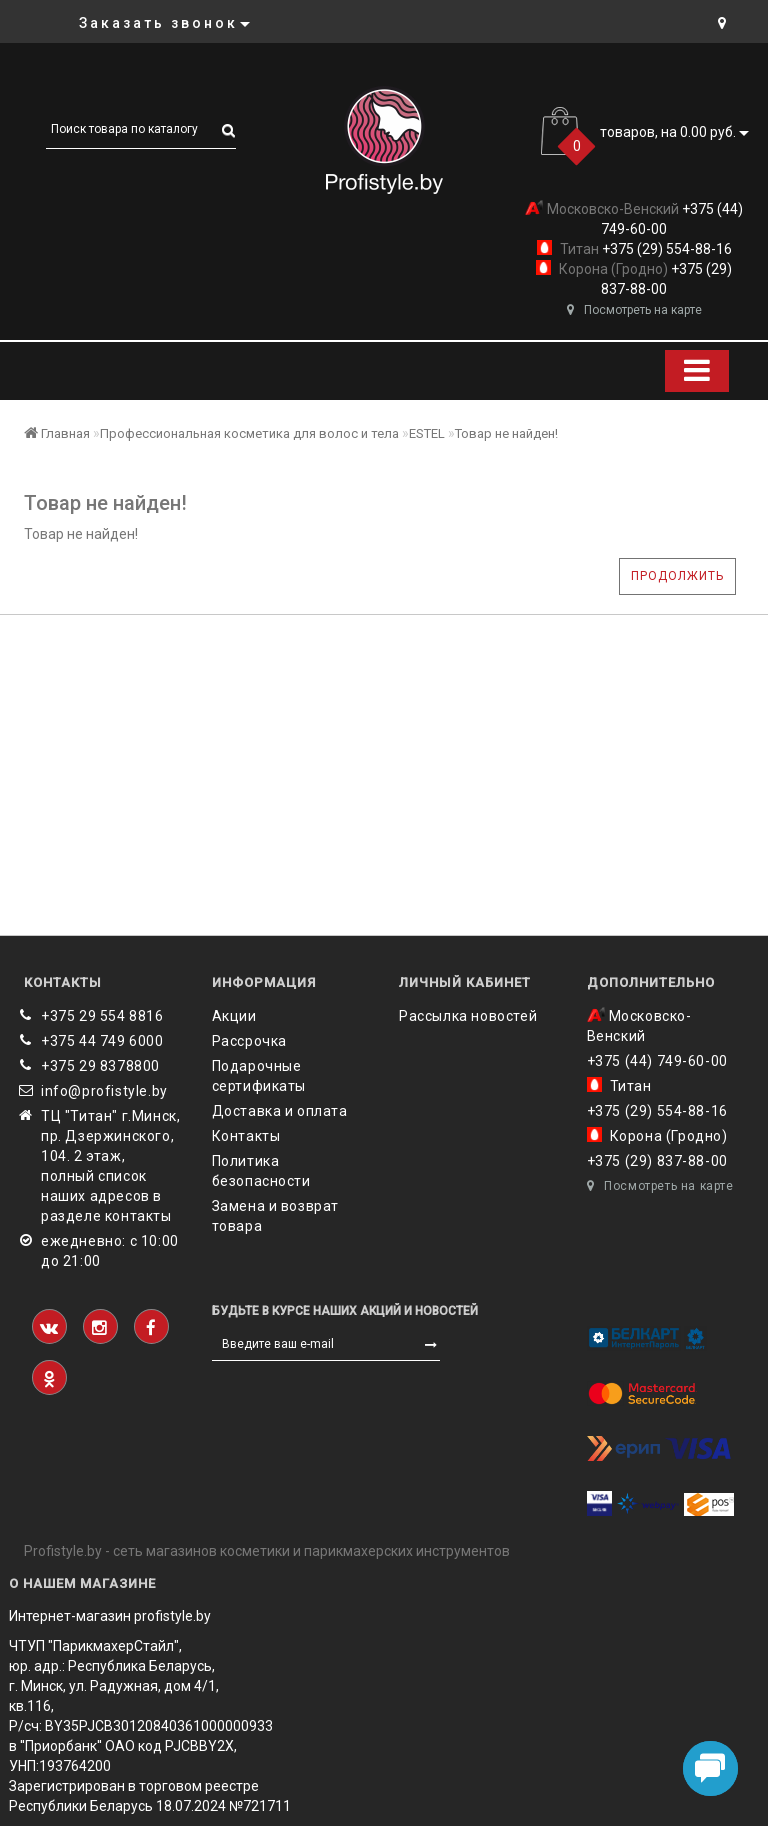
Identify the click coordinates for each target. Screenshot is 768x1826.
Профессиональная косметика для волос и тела (249, 433)
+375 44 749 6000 (102, 1041)
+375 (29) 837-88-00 (657, 1161)
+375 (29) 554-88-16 (665, 249)
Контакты (246, 1136)
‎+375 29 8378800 (100, 1066)
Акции (234, 1016)
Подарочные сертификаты (259, 1076)
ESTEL (427, 433)
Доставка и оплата (280, 1111)
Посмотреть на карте (634, 310)
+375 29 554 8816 (102, 1016)
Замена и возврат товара (276, 1216)
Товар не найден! (506, 433)
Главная (57, 433)
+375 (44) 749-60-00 (657, 1061)
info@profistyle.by (104, 1091)
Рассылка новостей (468, 1016)
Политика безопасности (261, 1171)
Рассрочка (249, 1041)
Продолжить (677, 576)
